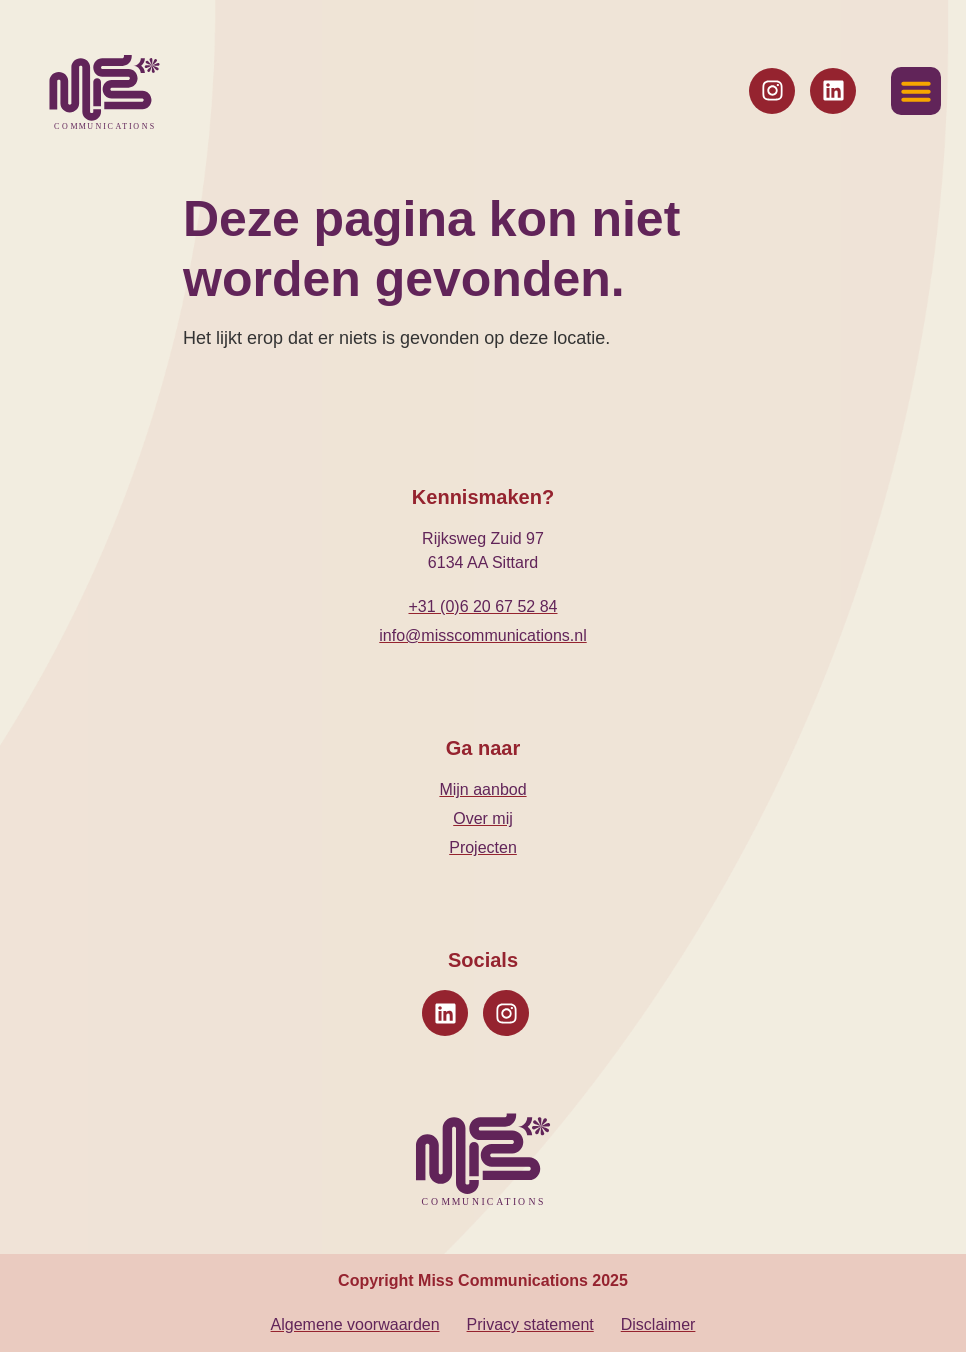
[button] (916, 91)
